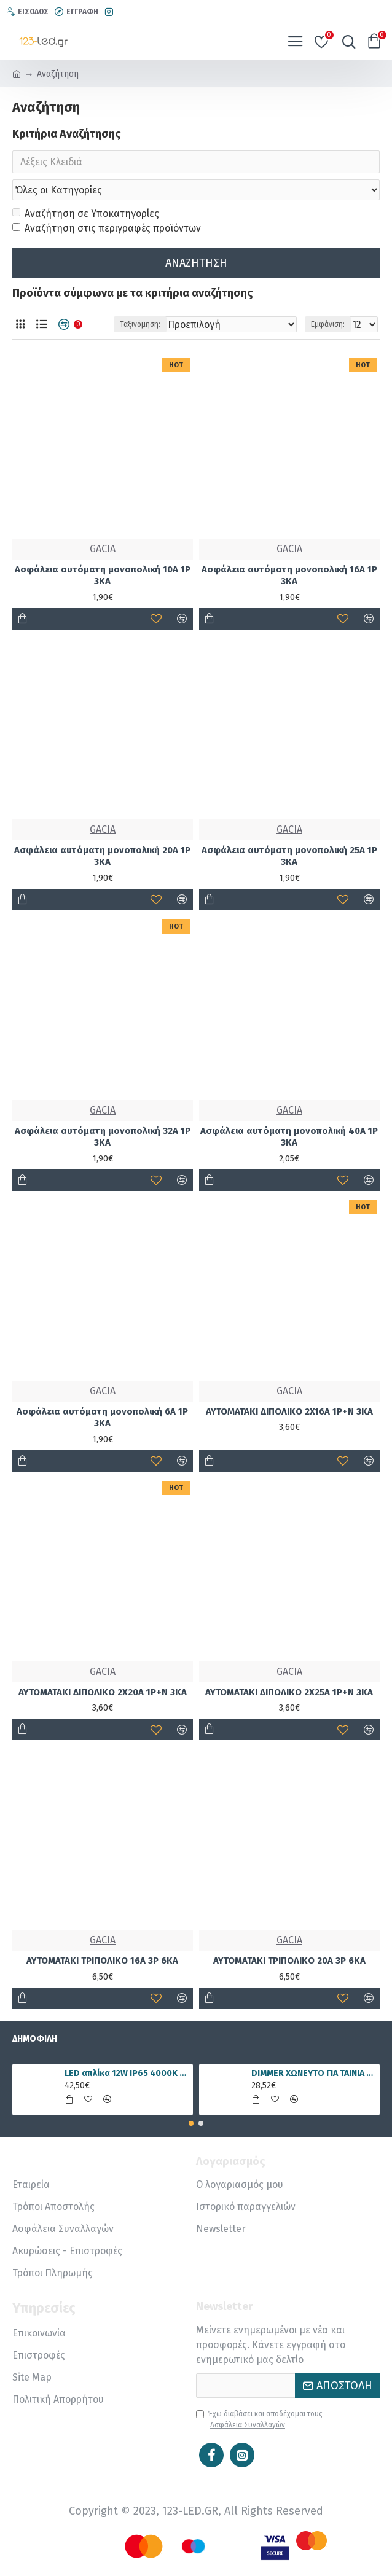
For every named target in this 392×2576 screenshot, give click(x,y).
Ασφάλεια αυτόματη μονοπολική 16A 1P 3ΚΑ (289, 576)
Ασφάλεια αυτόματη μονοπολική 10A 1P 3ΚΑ (102, 576)
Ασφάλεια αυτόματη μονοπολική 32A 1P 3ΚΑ (102, 1137)
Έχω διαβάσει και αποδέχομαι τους (259, 2420)
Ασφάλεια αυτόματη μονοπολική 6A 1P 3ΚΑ (102, 1418)
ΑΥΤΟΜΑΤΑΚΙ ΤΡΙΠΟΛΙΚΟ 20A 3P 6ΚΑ (289, 1961)
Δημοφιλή (34, 2039)
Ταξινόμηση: (140, 325)
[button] (191, 2123)
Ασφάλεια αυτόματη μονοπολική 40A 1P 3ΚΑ (289, 1137)
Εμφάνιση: (328, 325)
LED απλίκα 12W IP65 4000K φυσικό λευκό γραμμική (127, 2073)
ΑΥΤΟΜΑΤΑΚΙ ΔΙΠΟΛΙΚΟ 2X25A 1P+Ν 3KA (289, 1692)
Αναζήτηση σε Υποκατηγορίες (85, 214)
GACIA (103, 549)
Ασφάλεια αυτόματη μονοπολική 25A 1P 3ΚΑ (289, 856)
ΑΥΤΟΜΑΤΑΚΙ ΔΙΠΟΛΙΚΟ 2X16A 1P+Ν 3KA (289, 1412)
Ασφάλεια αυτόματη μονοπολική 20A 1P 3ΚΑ (102, 856)
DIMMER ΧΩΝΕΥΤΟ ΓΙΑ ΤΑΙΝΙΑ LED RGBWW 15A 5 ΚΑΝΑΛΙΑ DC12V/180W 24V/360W (313, 2073)
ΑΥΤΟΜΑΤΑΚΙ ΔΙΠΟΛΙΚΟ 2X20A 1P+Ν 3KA (102, 1692)
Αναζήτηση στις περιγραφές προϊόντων (106, 229)
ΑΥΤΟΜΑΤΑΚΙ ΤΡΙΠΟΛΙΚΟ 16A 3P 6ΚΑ (102, 1961)
